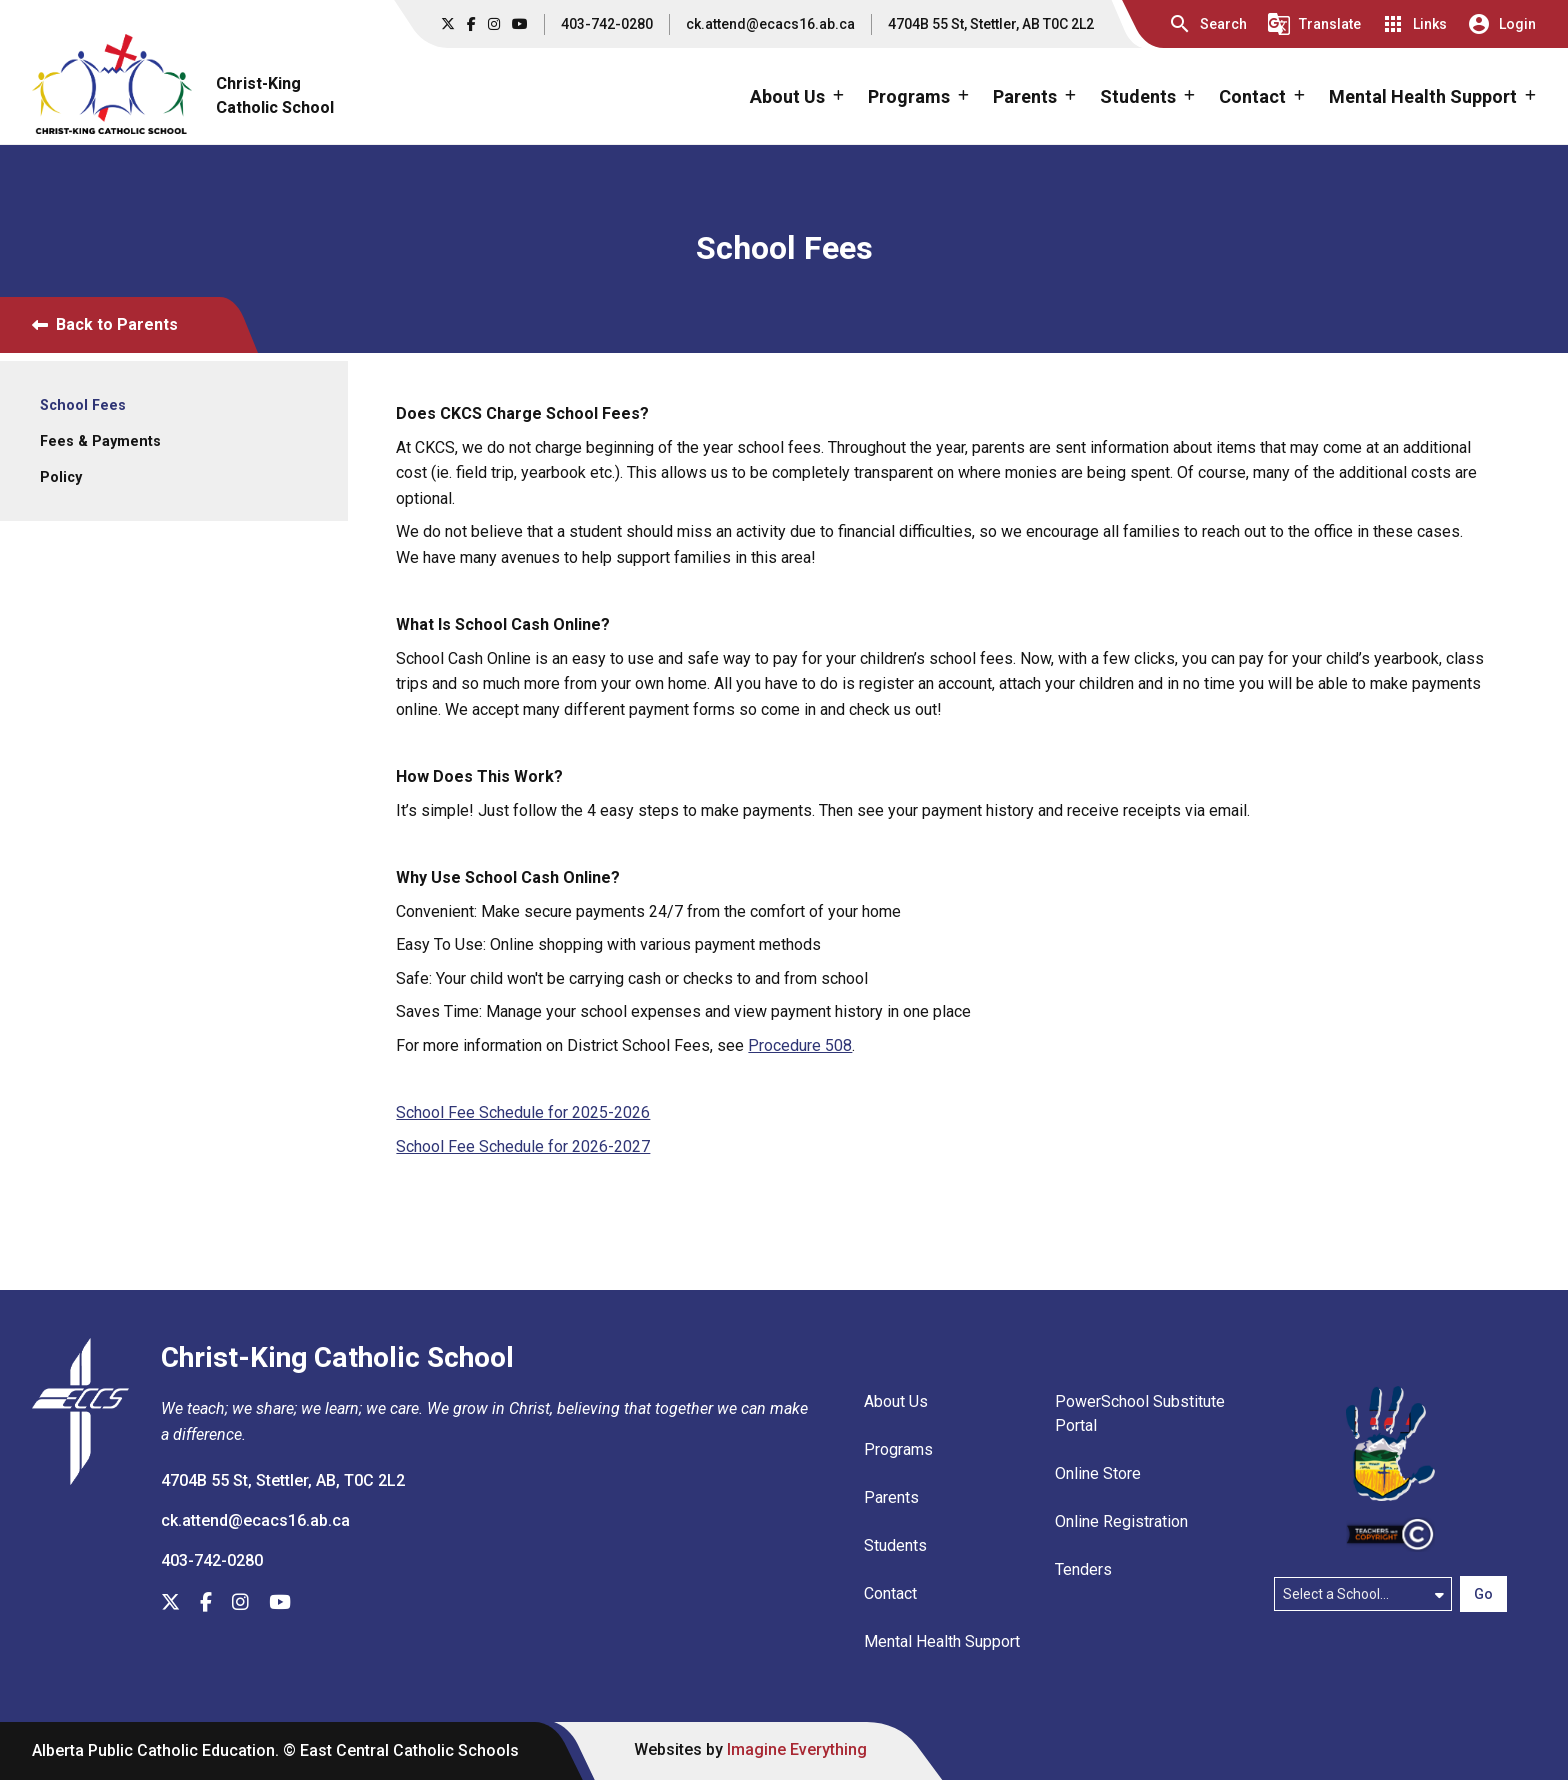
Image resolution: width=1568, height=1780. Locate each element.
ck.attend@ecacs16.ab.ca (770, 24)
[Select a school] (1363, 1594)
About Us (896, 1401)
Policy (61, 477)
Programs (898, 1449)
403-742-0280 (607, 24)
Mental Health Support (942, 1641)
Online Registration (1121, 1521)
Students (895, 1545)
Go (1483, 1594)
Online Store (1098, 1473)
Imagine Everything (797, 1749)
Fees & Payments (100, 441)
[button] (1207, 24)
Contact (890, 1593)
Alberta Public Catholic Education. (155, 1750)
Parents (891, 1497)
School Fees (83, 405)
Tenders (1083, 1569)
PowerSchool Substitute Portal (1140, 1413)
